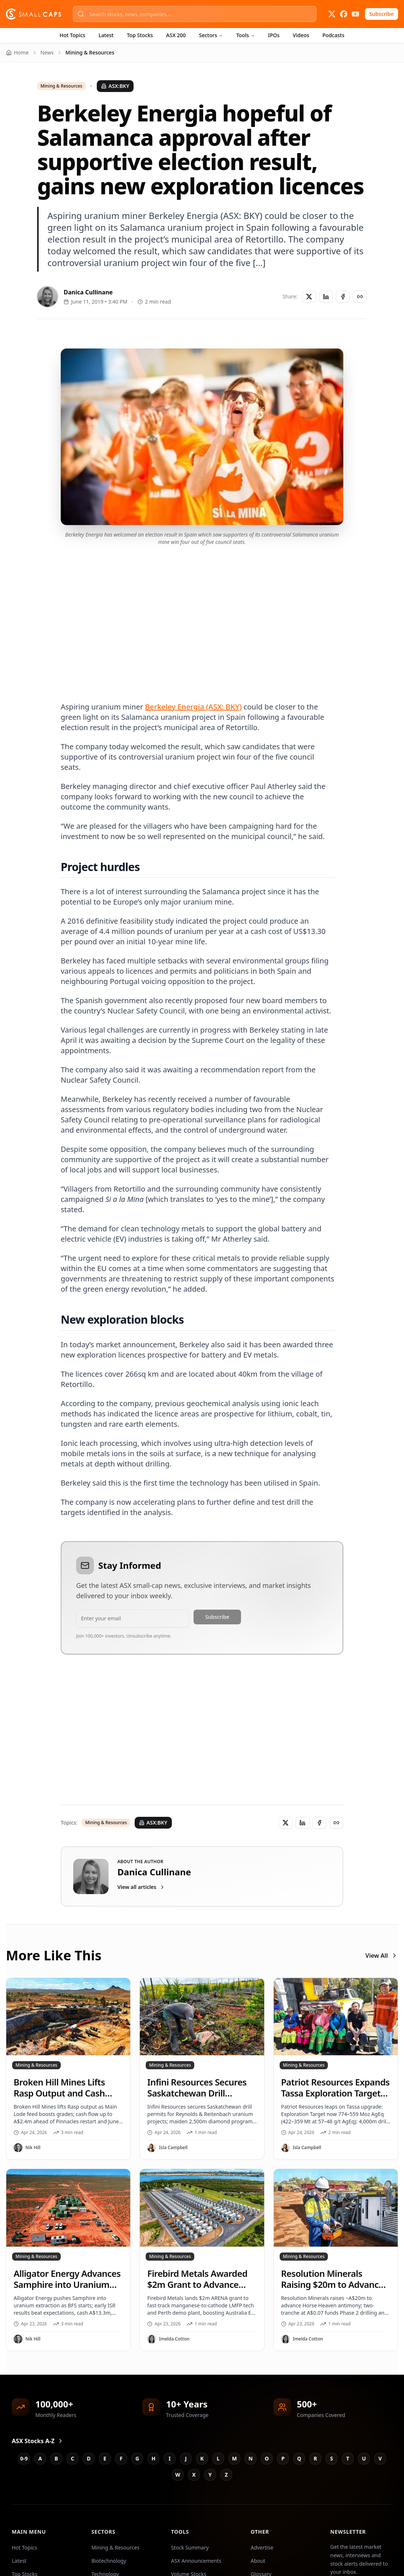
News (47, 52)
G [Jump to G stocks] (137, 2458)
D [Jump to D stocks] (89, 2458)
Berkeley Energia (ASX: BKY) (193, 707)
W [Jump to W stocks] (177, 2474)
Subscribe (381, 13)
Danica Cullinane (88, 292)
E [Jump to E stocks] (104, 2458)
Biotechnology (108, 2560)
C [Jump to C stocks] (72, 2458)
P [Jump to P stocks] (283, 2458)
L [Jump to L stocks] (218, 2458)
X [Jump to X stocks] (193, 2474)
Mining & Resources (61, 86)
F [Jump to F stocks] (121, 2458)
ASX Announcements (196, 2560)
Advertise (262, 2547)
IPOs (274, 35)
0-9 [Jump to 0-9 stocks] (24, 2458)
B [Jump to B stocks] (56, 2458)
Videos (301, 35)
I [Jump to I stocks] (169, 2458)
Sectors (211, 35)
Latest (106, 35)
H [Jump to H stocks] (154, 2458)
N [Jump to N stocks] (250, 2458)
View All (381, 1956)
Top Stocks (140, 35)
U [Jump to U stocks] (364, 2458)
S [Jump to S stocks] (331, 2458)
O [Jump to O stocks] (267, 2458)
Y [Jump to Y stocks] (210, 2474)
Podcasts (333, 35)
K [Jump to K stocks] (201, 2458)
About (258, 2560)
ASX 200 (176, 35)
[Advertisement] (202, 614)
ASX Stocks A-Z (37, 2441)
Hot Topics (72, 35)
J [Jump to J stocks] (186, 2458)
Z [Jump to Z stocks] (226, 2474)
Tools (245, 35)
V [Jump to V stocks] (380, 2458)
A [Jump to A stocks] (40, 2458)
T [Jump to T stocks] (347, 2458)
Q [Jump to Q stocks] (299, 2458)
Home (17, 52)
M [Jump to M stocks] (234, 2458)
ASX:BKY (115, 85)
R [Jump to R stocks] (315, 2458)
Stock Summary (190, 2547)
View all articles (141, 1886)
